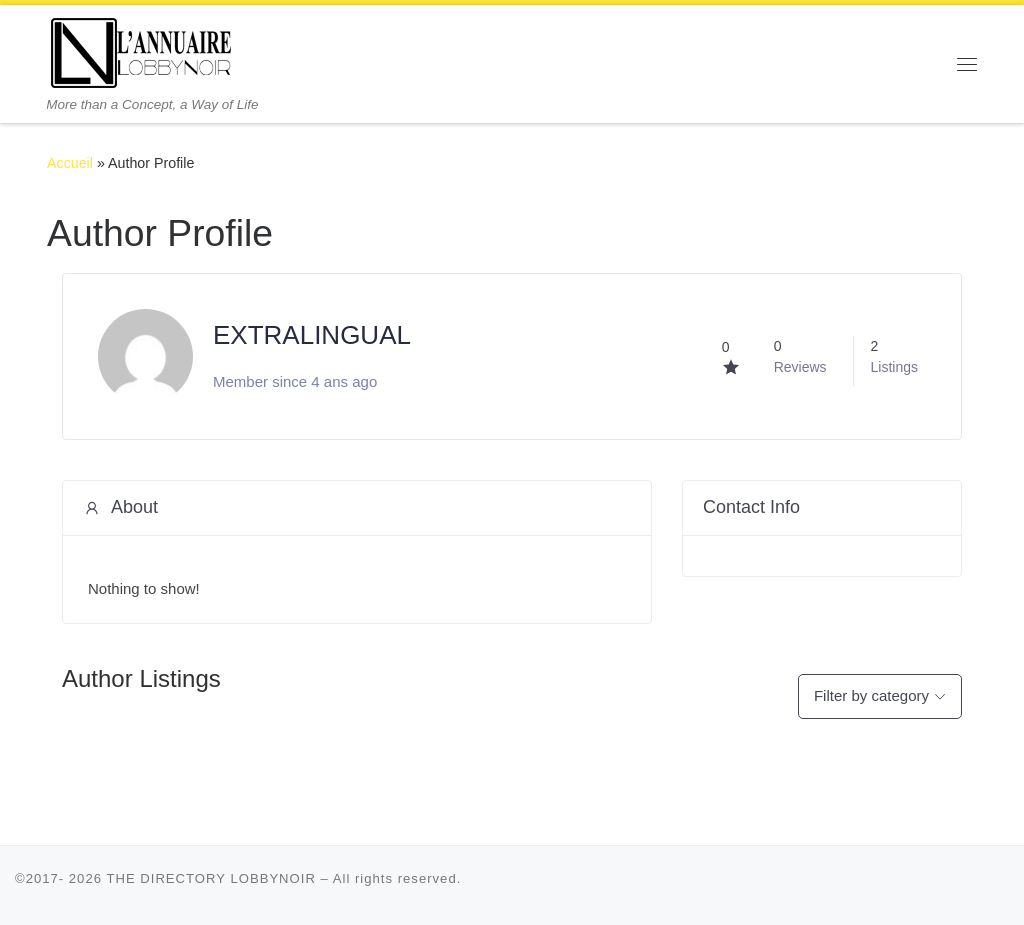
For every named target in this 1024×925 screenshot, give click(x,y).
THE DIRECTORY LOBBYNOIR (211, 878)
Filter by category (871, 695)
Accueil (70, 163)
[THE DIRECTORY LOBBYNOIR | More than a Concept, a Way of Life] (142, 50)
